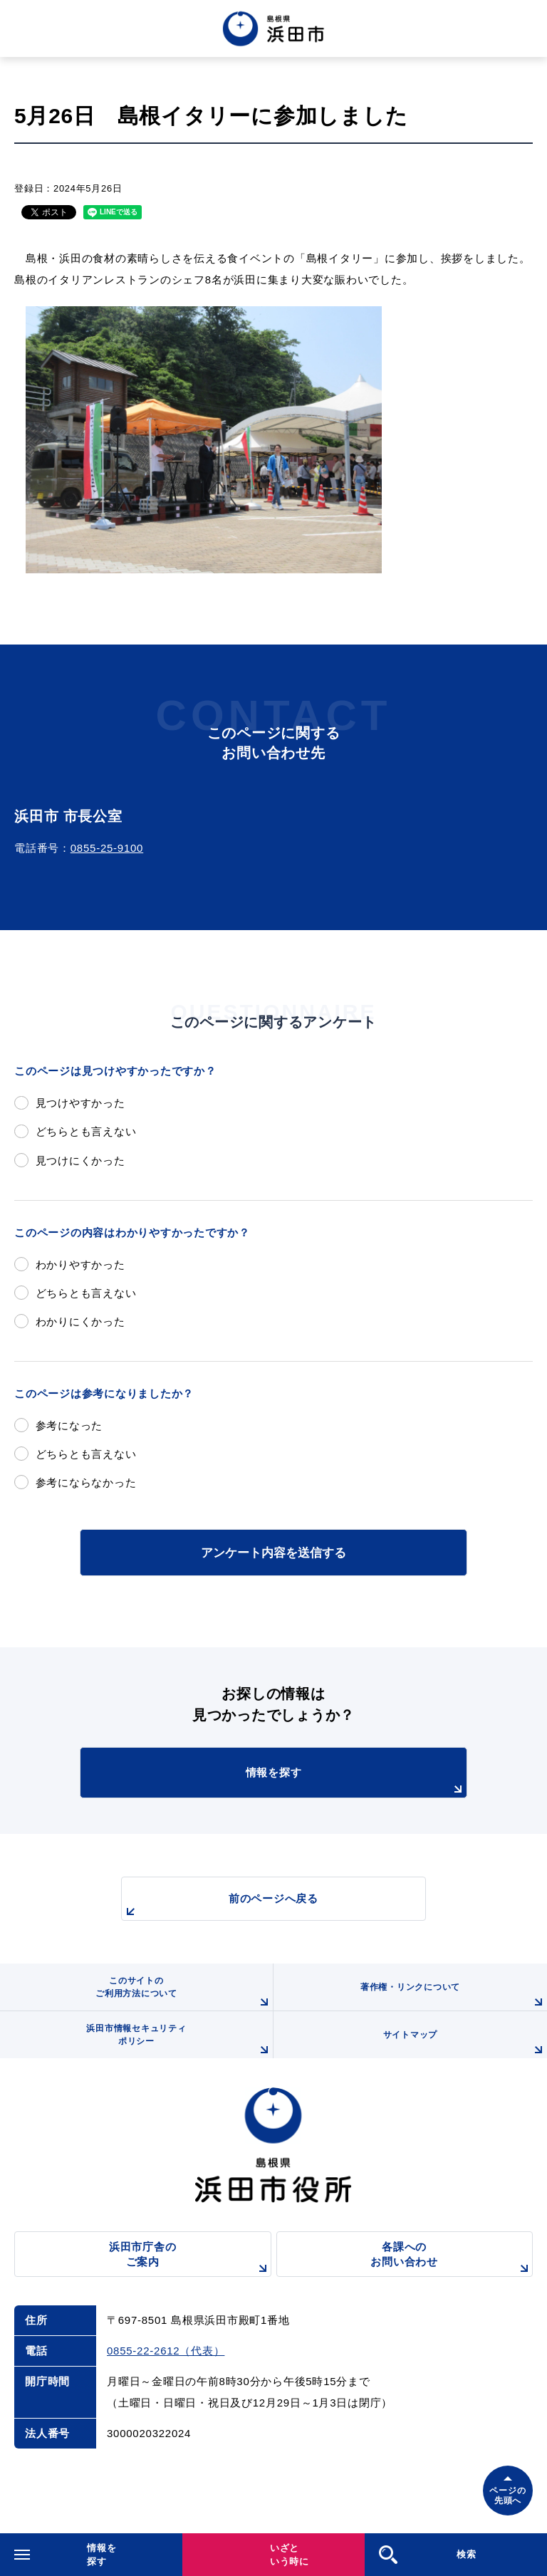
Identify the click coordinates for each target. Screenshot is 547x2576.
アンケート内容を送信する (273, 1552)
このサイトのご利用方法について (184, 1993)
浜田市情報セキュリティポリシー (179, 2040)
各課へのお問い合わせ (451, 2259)
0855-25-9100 (107, 848)
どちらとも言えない (86, 1131)
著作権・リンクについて (453, 1996)
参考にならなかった (86, 1482)
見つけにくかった (80, 1160)
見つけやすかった (80, 1103)
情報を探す (356, 1782)
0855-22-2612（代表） (165, 2351)
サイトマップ (465, 2044)
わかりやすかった (80, 1264)
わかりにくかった (80, 1321)
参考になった (69, 1425)
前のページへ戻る (220, 1906)
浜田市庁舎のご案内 (190, 2259)
